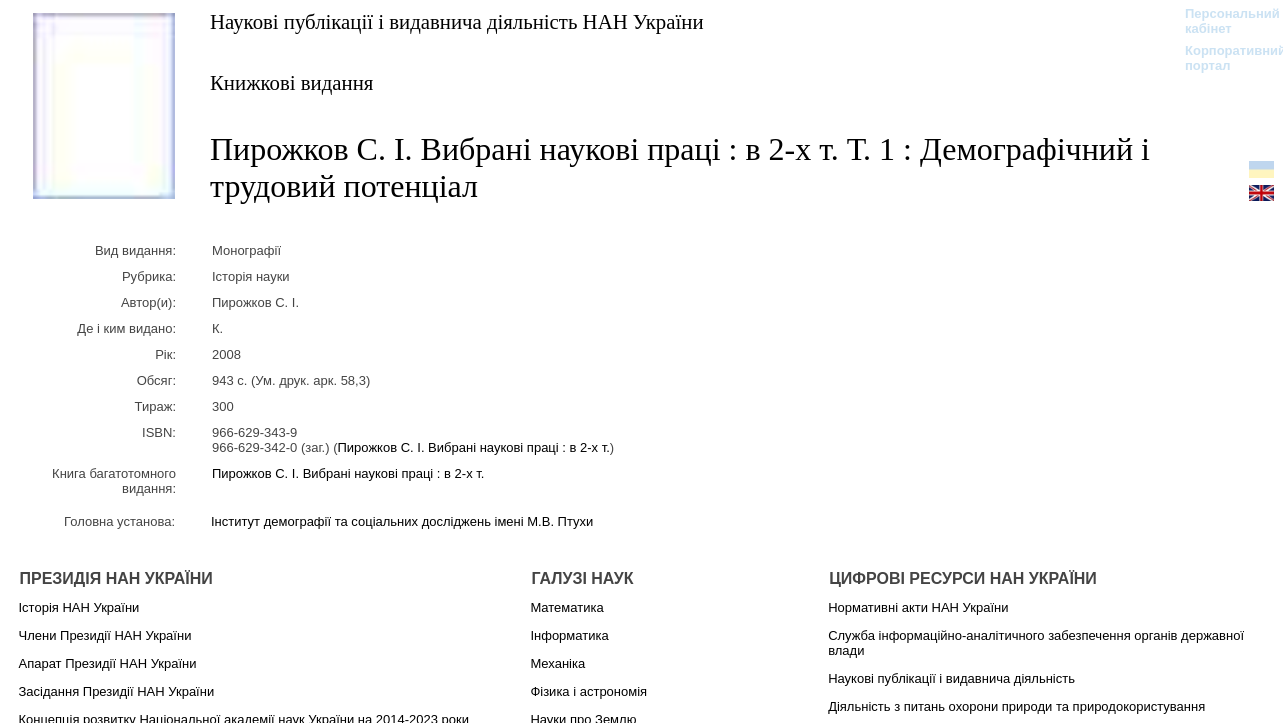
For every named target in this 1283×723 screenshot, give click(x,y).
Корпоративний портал (1222, 58)
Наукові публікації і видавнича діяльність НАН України (457, 21)
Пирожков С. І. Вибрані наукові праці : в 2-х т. (473, 447)
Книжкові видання (291, 82)
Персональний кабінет (1222, 21)
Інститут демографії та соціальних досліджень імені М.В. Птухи (402, 521)
